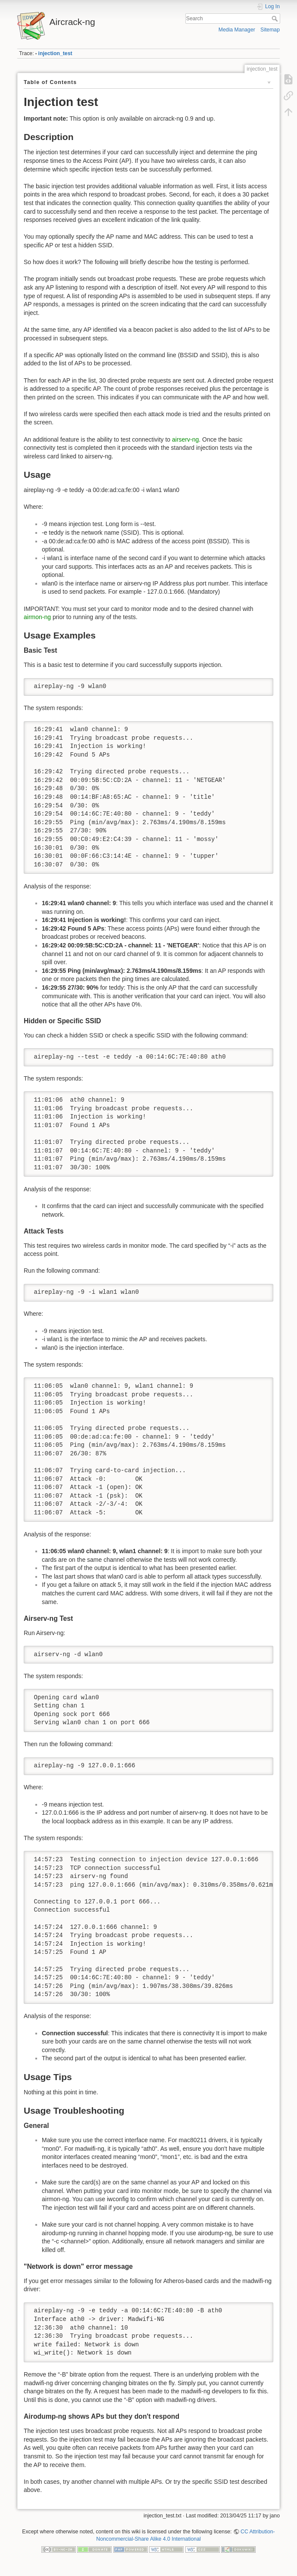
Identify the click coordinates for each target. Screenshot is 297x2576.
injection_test (55, 53)
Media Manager (237, 30)
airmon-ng (37, 617)
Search (276, 19)
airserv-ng (185, 439)
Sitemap (270, 30)
